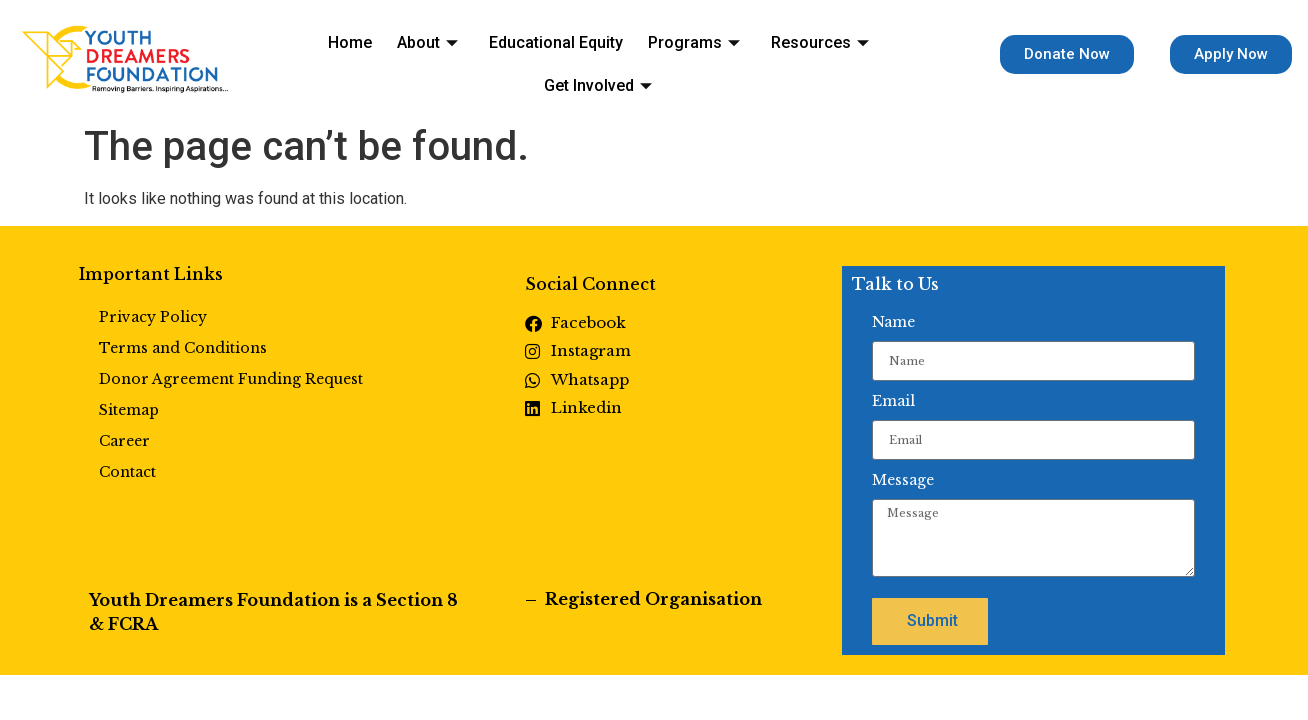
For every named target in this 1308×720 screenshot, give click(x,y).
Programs (620, 56)
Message (903, 480)
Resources (737, 56)
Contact (127, 472)
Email (893, 401)
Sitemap (129, 410)
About (371, 56)
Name (893, 322)
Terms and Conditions (183, 348)
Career (124, 441)
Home (303, 56)
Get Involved (862, 56)
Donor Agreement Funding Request (231, 379)
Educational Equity (491, 56)
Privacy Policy (153, 317)
